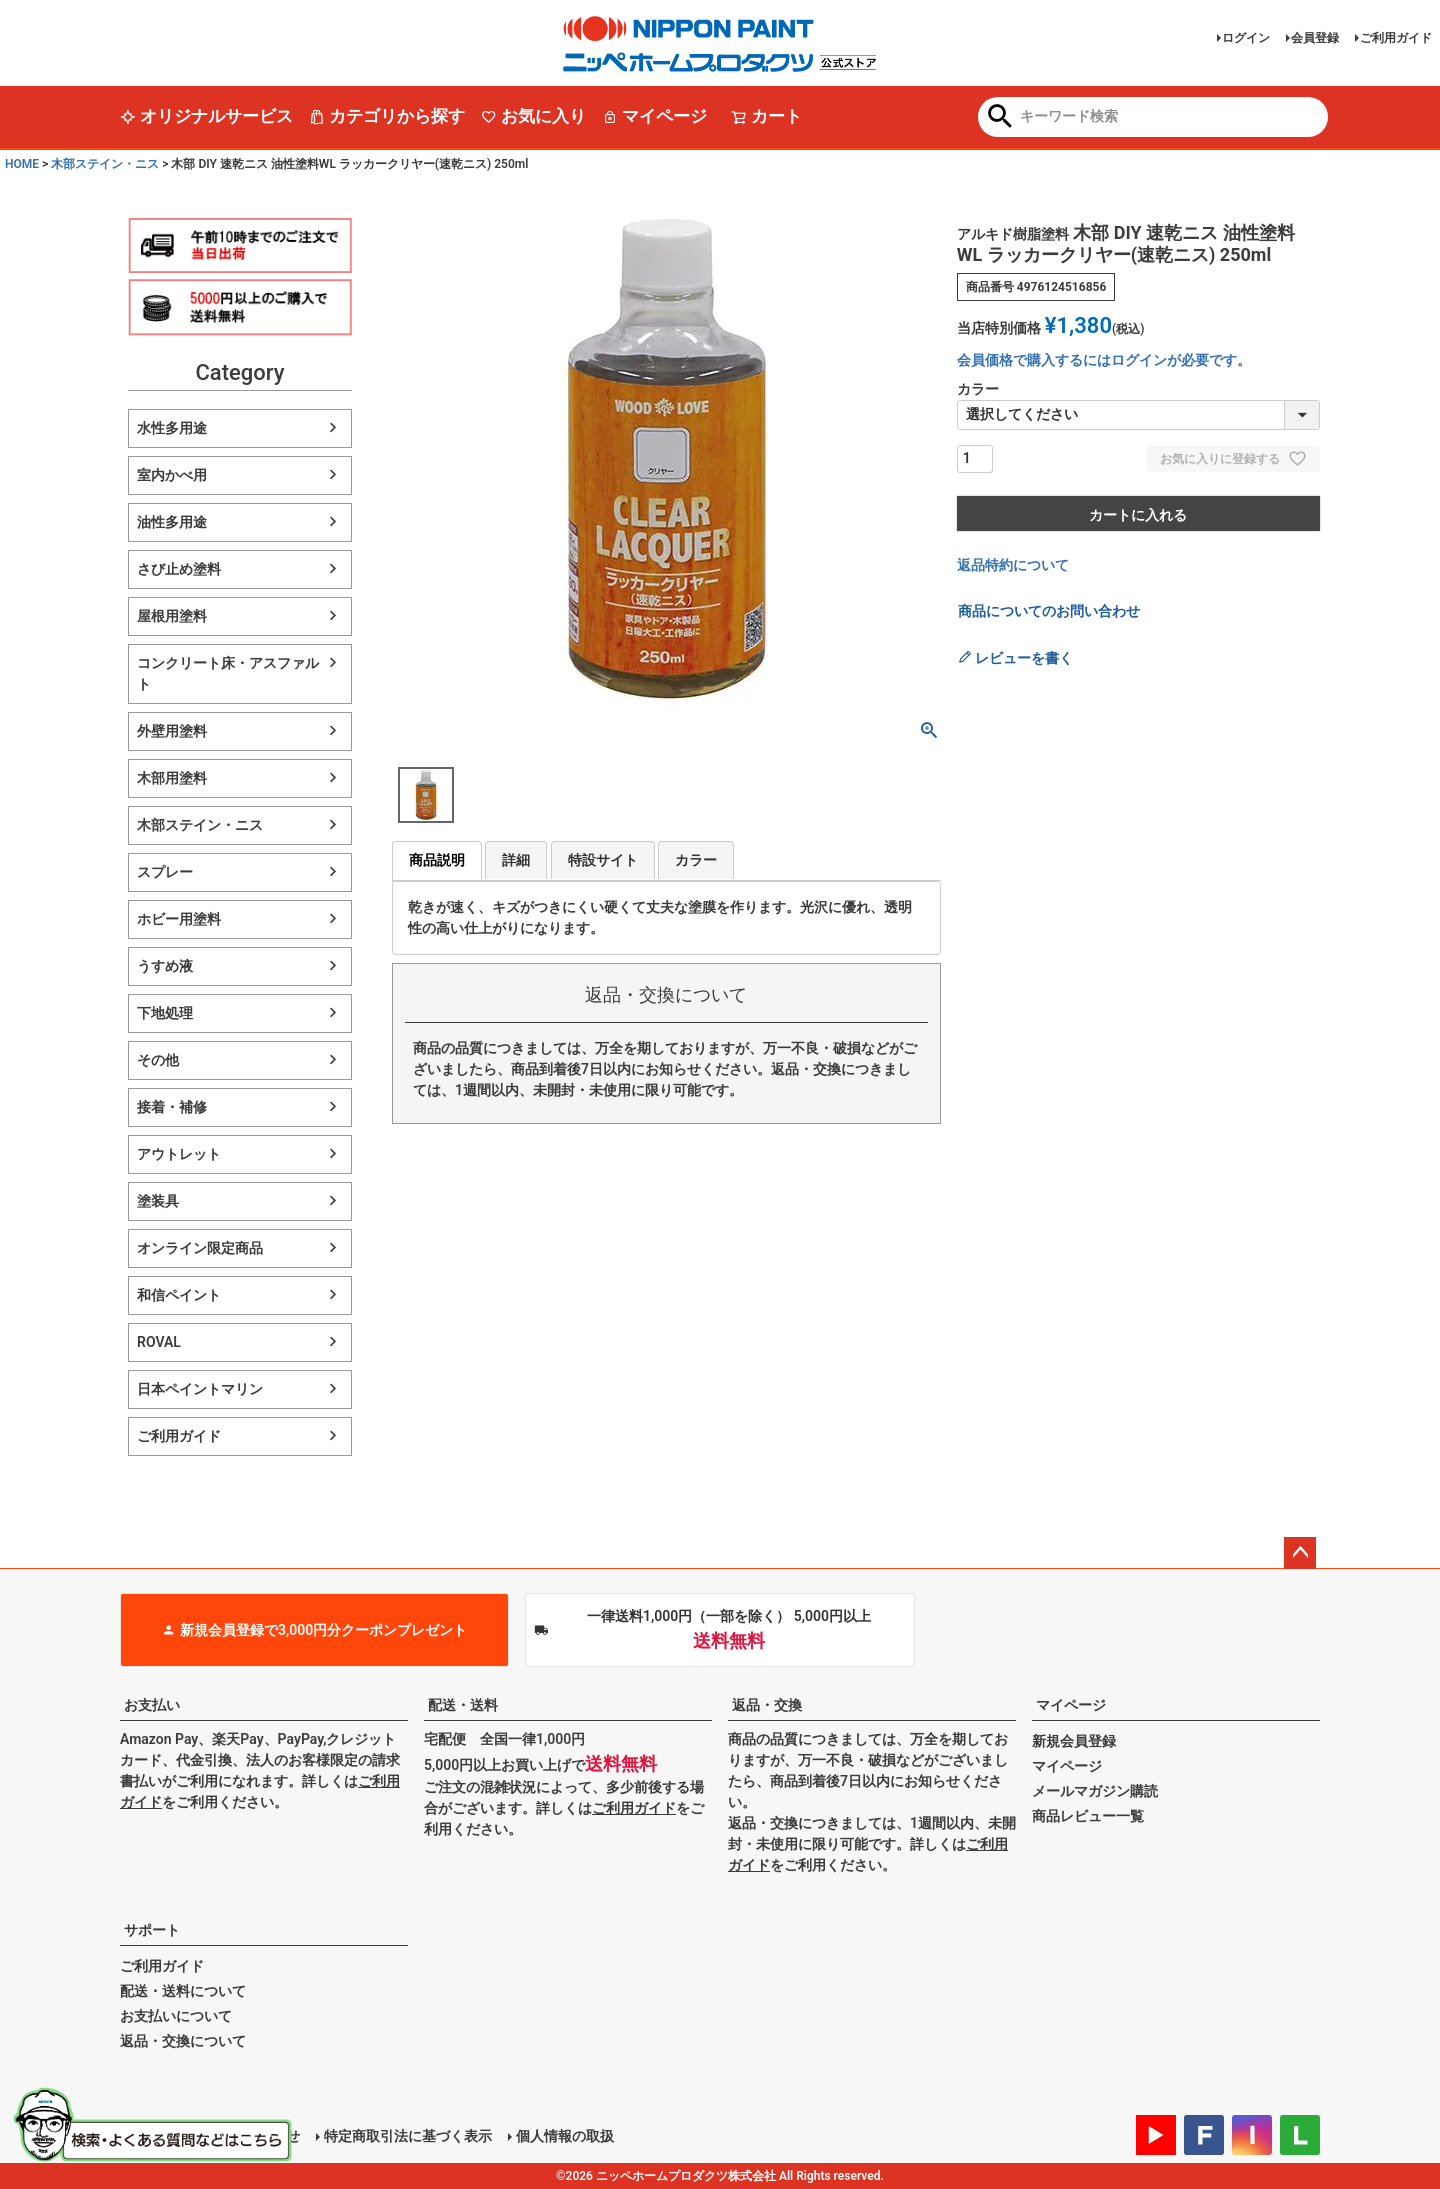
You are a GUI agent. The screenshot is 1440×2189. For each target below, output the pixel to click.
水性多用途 (172, 428)
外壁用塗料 (172, 731)
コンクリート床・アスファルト (228, 673)
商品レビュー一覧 (1088, 1816)
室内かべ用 (172, 475)
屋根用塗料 (172, 616)
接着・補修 (172, 1107)
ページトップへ (1300, 1553)
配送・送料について (183, 1991)
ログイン (1246, 38)
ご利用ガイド (1396, 38)
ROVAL (159, 1342)
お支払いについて (176, 2016)
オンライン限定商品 (200, 1248)
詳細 (516, 860)
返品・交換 (767, 1705)
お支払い (152, 1705)
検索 (1000, 118)
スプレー (165, 872)
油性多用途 (172, 522)
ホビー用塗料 (179, 919)
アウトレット (179, 1154)
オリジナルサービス (206, 116)
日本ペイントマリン (200, 1389)
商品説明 (437, 860)
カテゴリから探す (387, 116)
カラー (696, 860)
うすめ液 (165, 966)
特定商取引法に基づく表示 (408, 2136)
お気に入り (533, 116)
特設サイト (603, 860)
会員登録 (1315, 38)
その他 (158, 1060)
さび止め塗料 (179, 569)
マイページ (654, 116)
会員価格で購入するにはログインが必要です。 (1104, 360)
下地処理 (165, 1013)
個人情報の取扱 (565, 2136)
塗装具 (158, 1201)
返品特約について (1013, 565)
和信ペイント (179, 1295)
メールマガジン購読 (1095, 1791)
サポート (152, 1930)
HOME (22, 164)
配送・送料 (463, 1705)
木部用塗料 (172, 778)
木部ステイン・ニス (105, 164)
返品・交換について (183, 2041)
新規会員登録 (1074, 1741)
